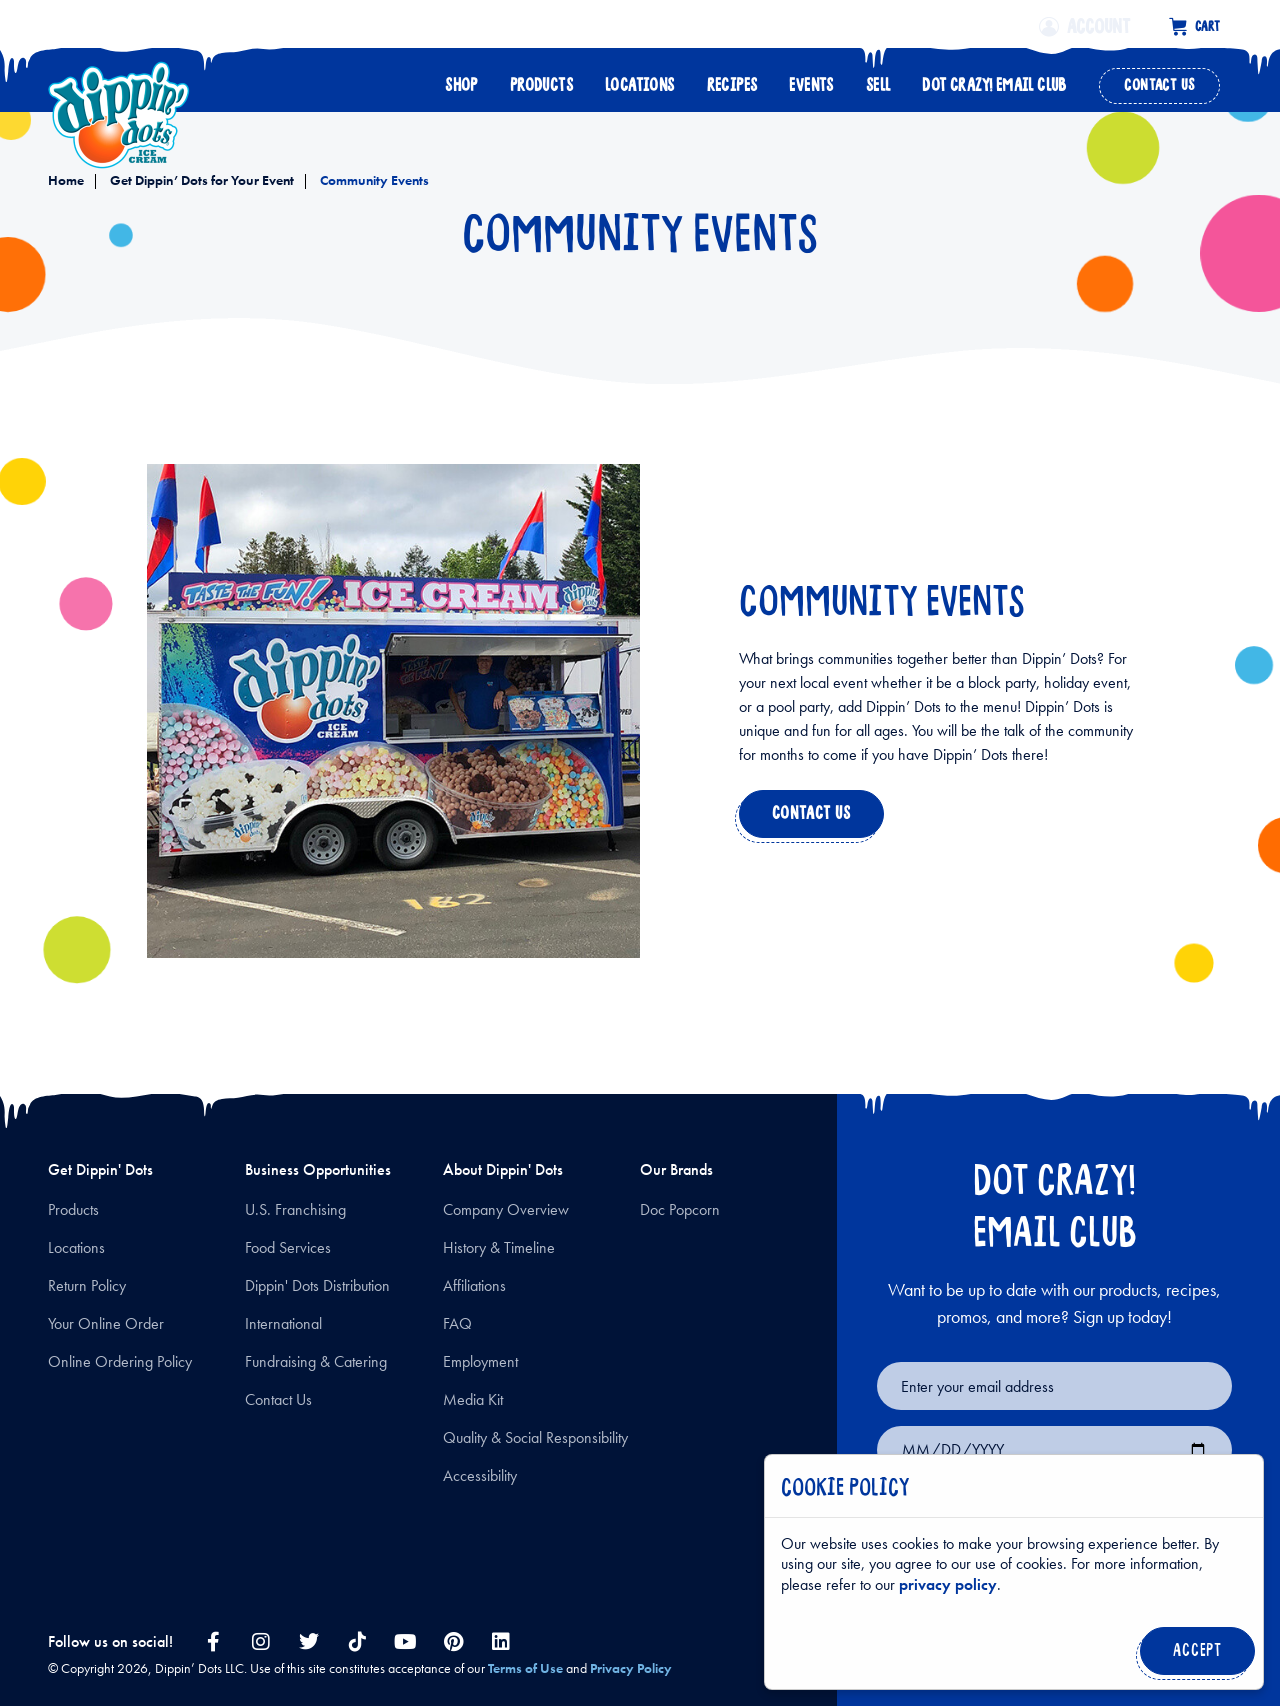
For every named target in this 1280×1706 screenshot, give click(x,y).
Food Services (288, 1247)
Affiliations (474, 1285)
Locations (640, 80)
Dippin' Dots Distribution (317, 1285)
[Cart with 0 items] (1194, 24)
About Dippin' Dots (503, 1169)
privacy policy (948, 1584)
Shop (461, 80)
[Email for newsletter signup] (1054, 1386)
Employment (480, 1361)
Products (541, 80)
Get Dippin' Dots (100, 1169)
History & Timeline (499, 1247)
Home (66, 180)
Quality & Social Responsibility (535, 1437)
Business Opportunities (318, 1169)
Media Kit (473, 1399)
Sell (878, 80)
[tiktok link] (357, 1642)
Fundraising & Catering (316, 1361)
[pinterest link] (453, 1642)
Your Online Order (106, 1323)
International (283, 1323)
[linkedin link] (501, 1642)
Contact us (807, 819)
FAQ (457, 1323)
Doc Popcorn (680, 1209)
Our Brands (676, 1169)
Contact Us (1159, 80)
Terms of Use (525, 1668)
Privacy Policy (631, 1668)
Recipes (732, 80)
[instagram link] (261, 1642)
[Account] (1100, 24)
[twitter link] (309, 1642)
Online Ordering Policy (120, 1361)
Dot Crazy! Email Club (994, 80)
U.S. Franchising (295, 1209)
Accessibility (480, 1475)
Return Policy (87, 1285)
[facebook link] (213, 1642)
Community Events (373, 180)
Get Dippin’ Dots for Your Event (200, 180)
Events (811, 80)
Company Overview (506, 1209)
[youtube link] (405, 1642)
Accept (1193, 1656)
